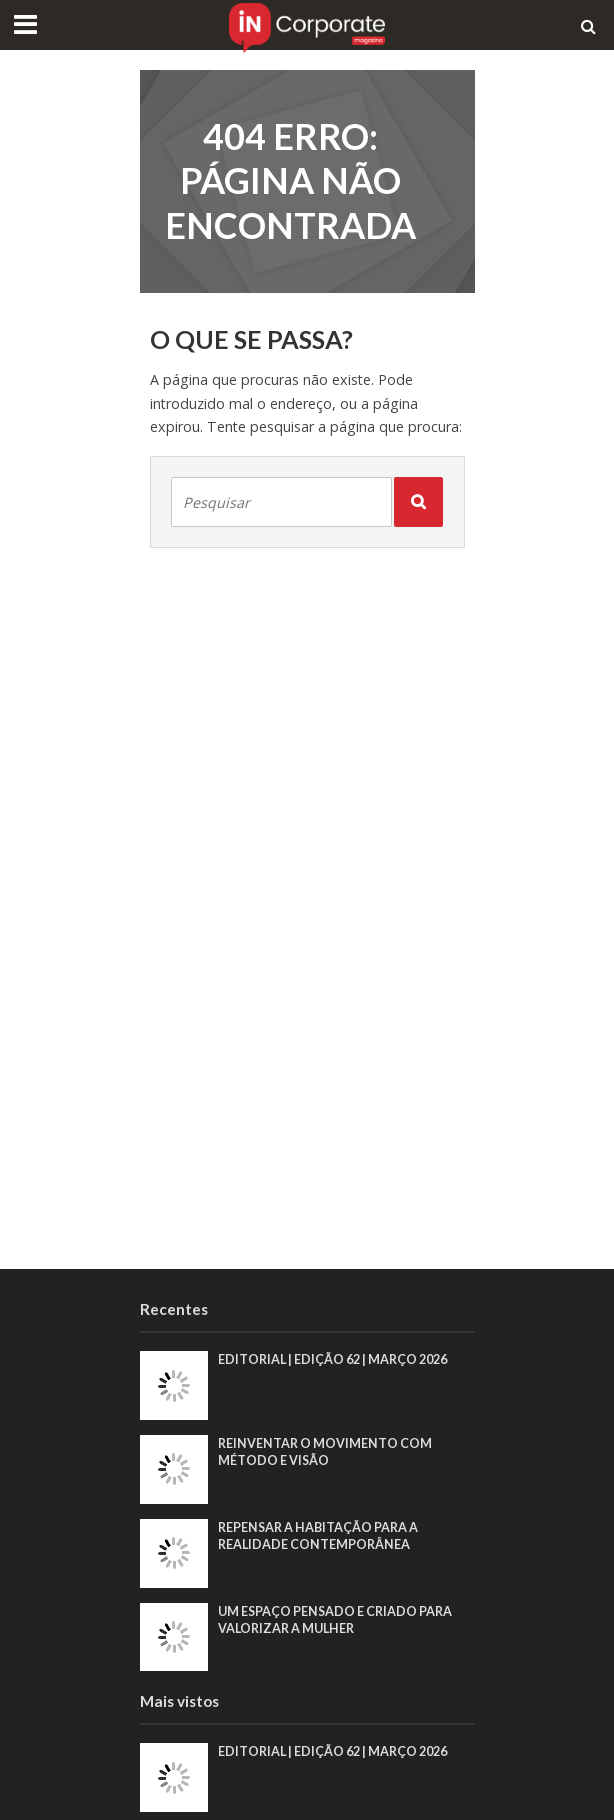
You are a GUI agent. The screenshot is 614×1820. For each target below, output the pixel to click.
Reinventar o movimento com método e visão (325, 1452)
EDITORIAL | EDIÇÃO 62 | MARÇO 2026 (332, 1359)
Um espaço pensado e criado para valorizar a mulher (335, 1620)
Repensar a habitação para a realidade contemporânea (318, 1536)
